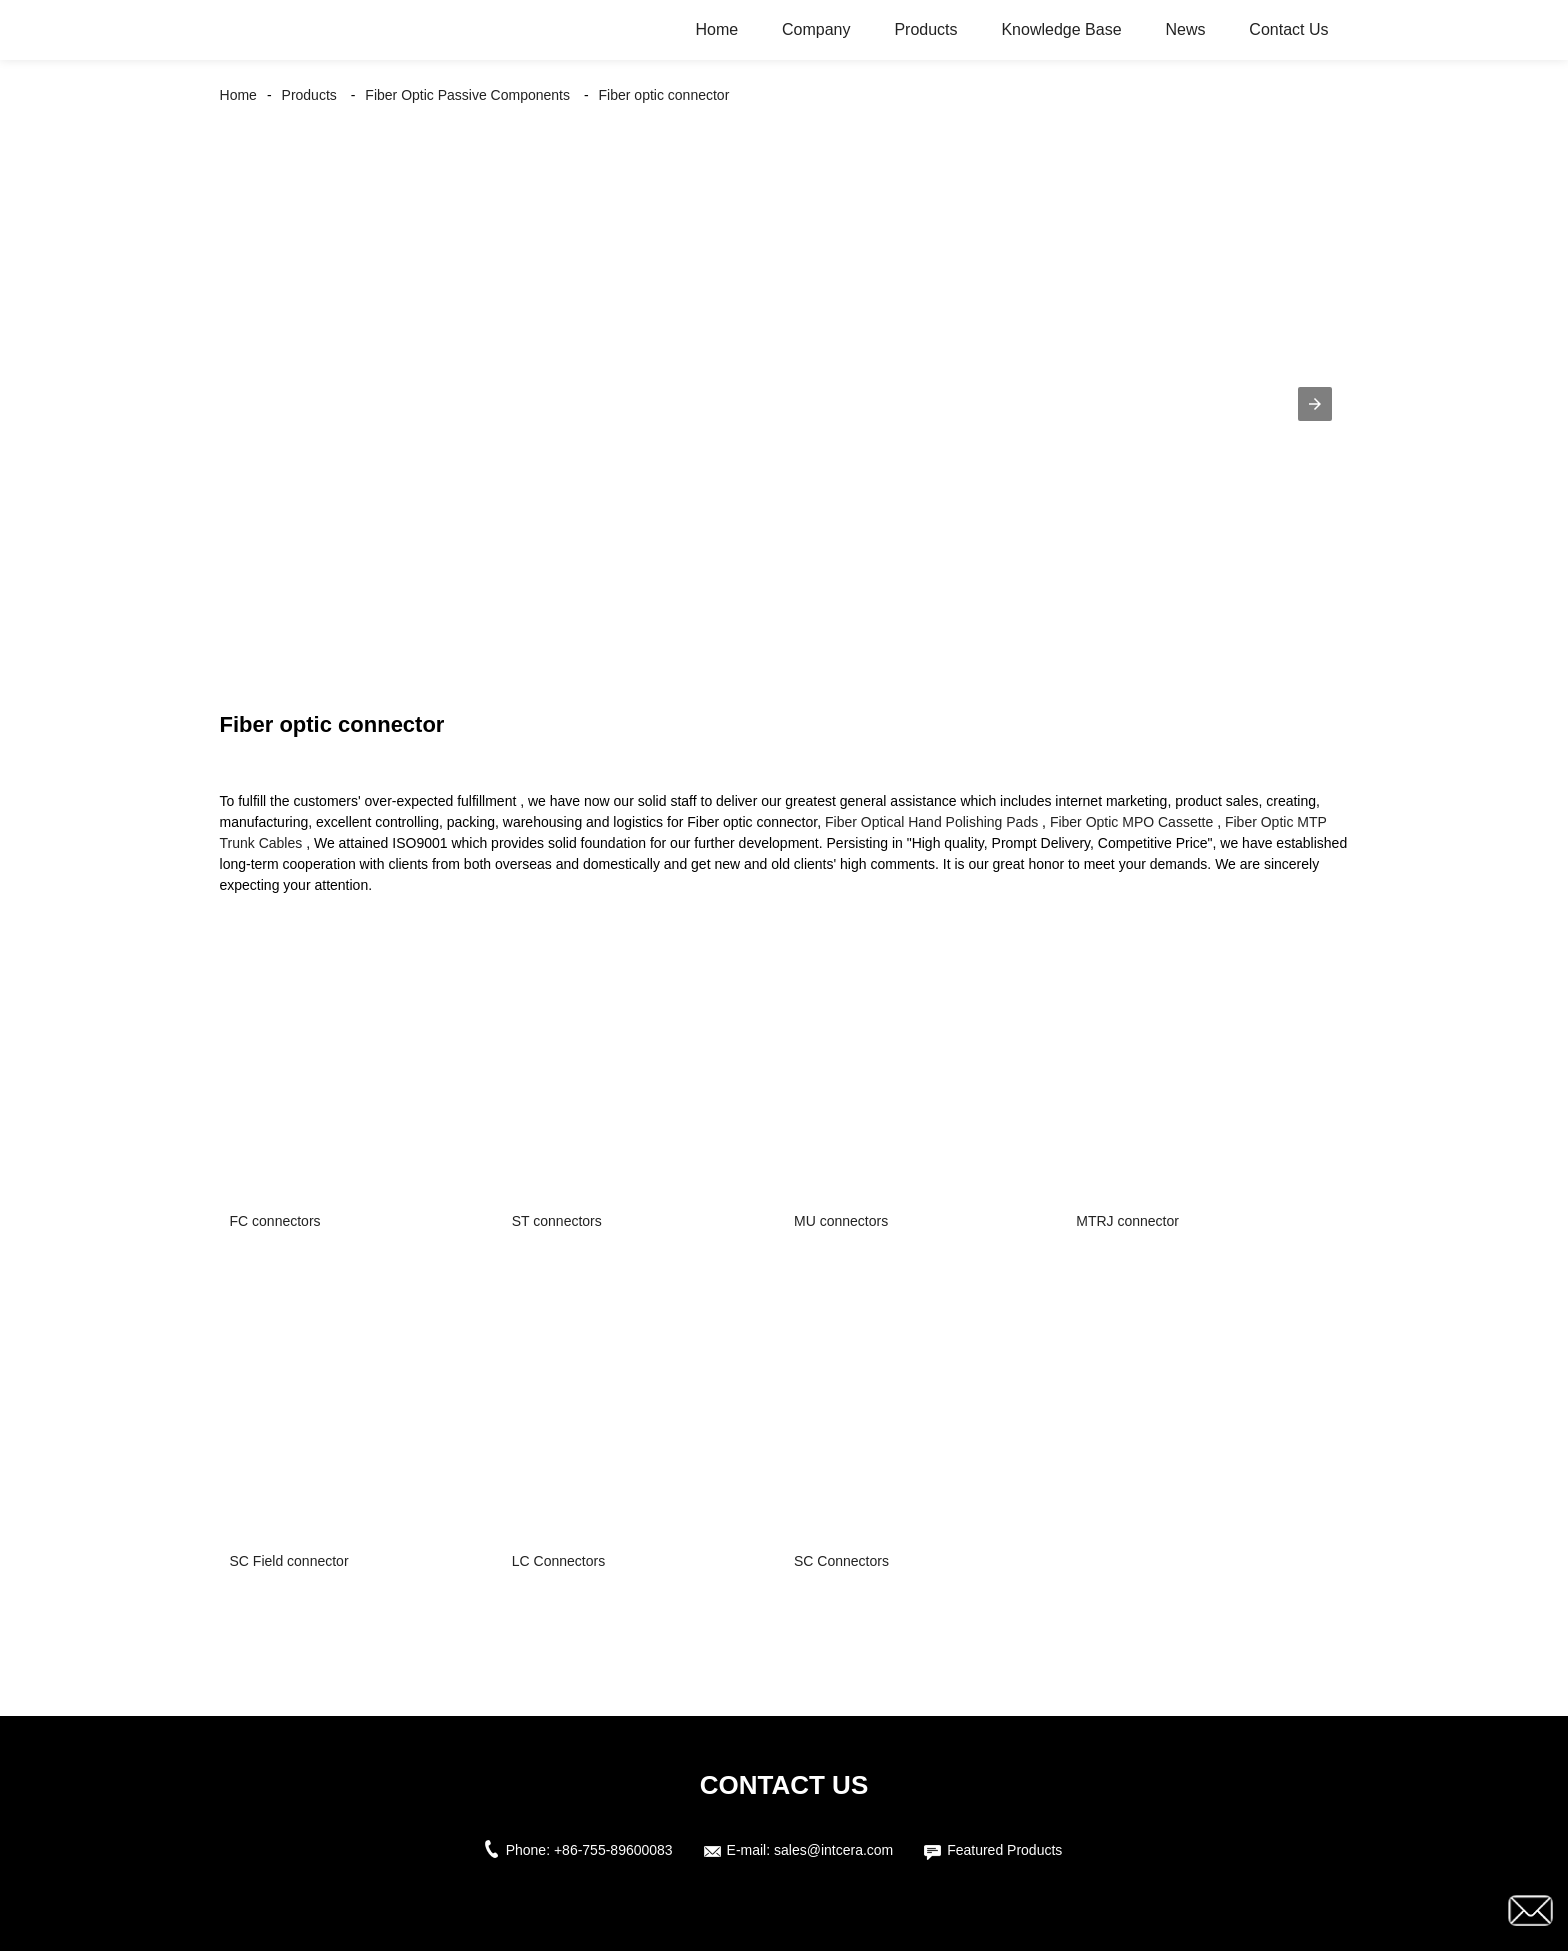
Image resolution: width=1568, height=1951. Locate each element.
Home (716, 29)
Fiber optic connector (664, 95)
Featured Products (1004, 1850)
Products (925, 29)
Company (816, 29)
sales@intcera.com (833, 1850)
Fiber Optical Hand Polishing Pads (931, 822)
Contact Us (1288, 29)
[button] (1315, 404)
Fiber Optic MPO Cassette (1131, 822)
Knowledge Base (1061, 29)
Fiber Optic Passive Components (467, 95)
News (1185, 29)
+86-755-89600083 (613, 1850)
